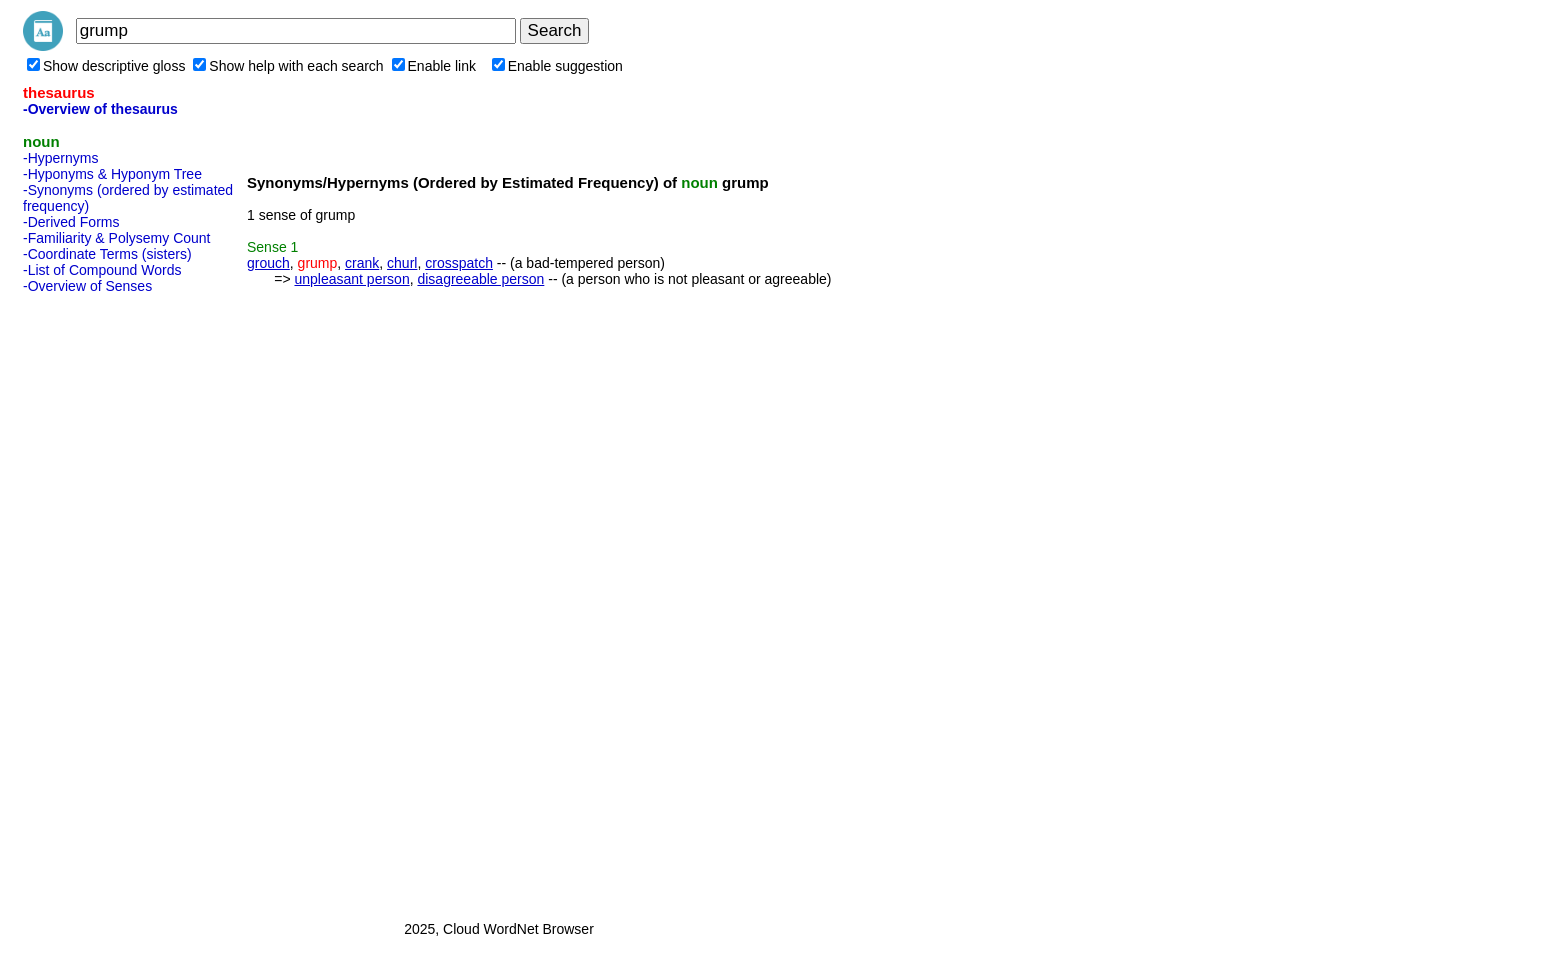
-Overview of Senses (87, 286)
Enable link (434, 66)
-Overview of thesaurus (100, 109)
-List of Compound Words (102, 270)
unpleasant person (351, 279)
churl (402, 263)
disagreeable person (480, 279)
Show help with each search (288, 66)
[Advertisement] (103, 601)
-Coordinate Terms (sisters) (107, 254)
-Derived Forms (71, 222)
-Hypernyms (60, 158)
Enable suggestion (557, 66)
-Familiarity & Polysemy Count (117, 238)
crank (362, 263)
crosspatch (459, 263)
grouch (268, 263)
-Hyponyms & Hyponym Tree (112, 174)
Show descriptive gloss (106, 66)
